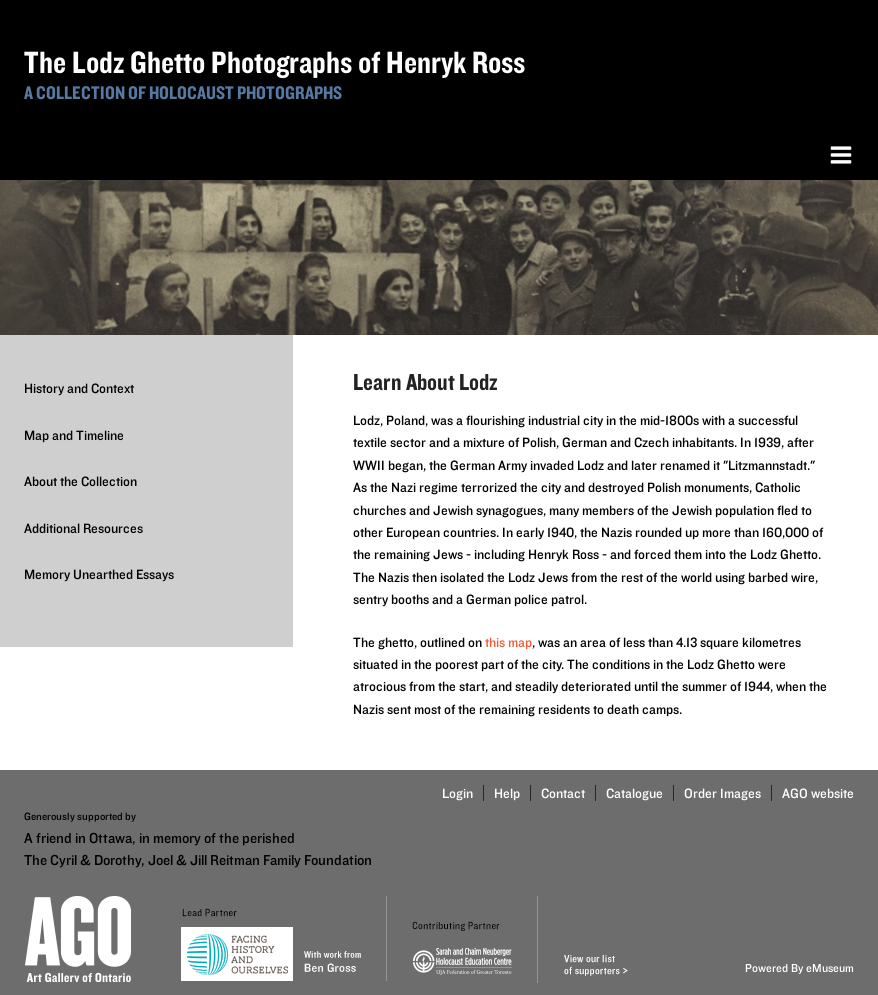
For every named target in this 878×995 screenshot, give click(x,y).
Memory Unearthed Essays (99, 574)
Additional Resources (83, 528)
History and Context (79, 388)
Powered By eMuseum (799, 967)
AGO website (818, 793)
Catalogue (634, 793)
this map (508, 642)
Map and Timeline (74, 435)
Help (507, 793)
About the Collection (80, 481)
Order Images (722, 793)
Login (457, 793)
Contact (563, 793)
